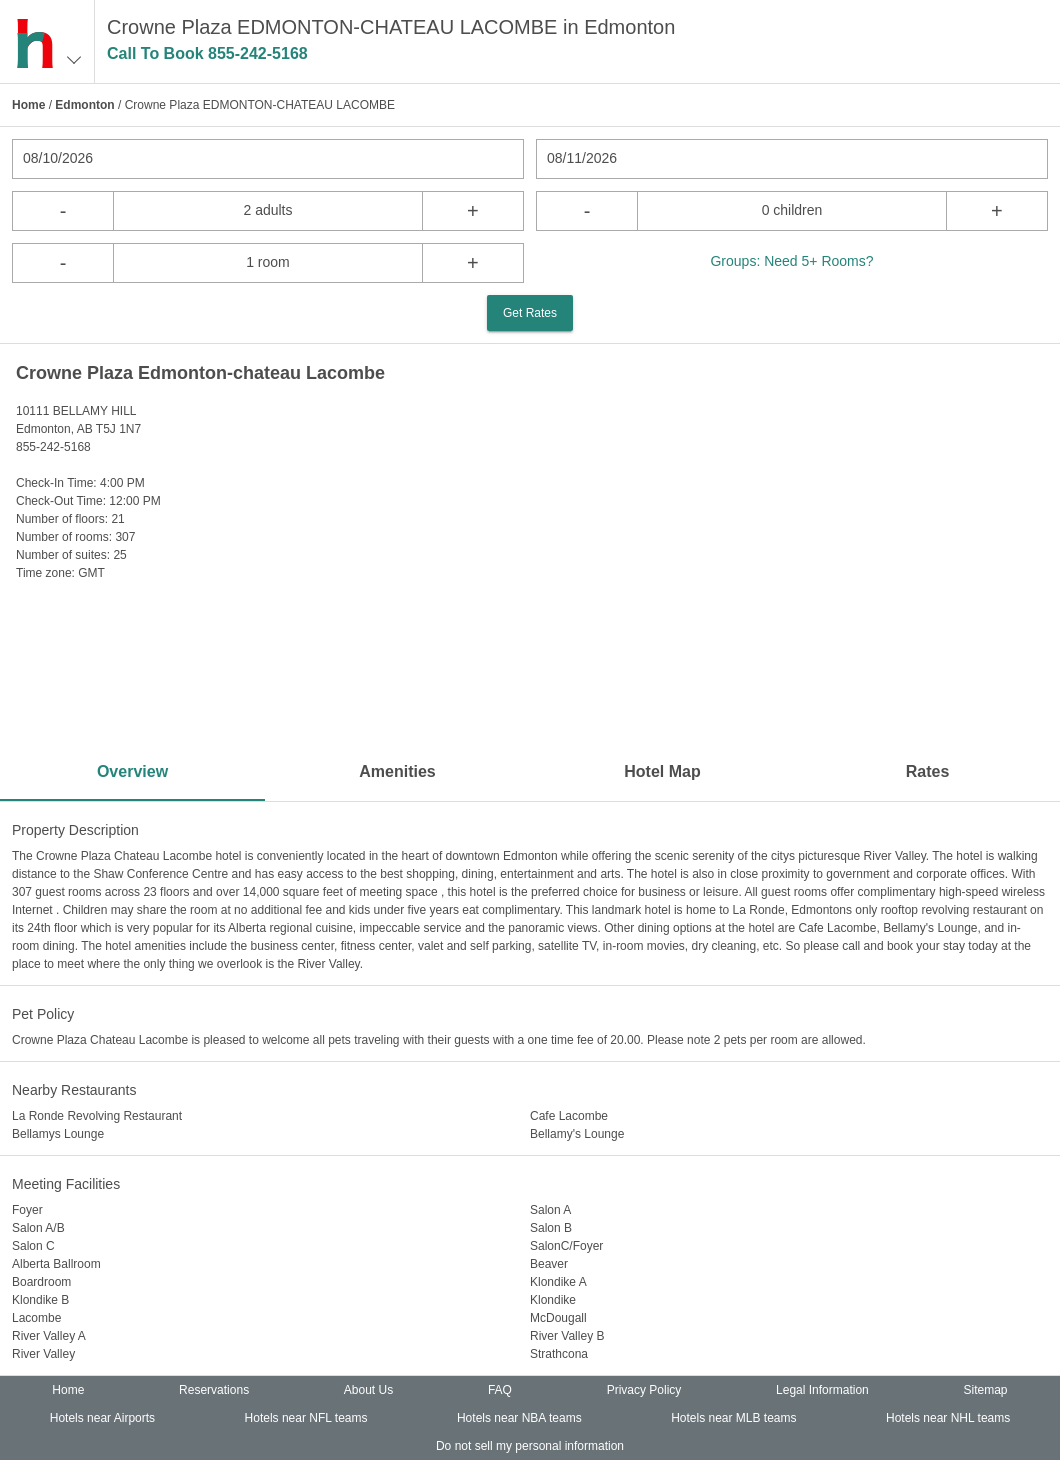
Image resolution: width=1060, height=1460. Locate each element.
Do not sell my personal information (530, 1446)
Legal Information (822, 1390)
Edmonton (84, 105)
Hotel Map (662, 771)
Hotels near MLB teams (733, 1418)
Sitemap (986, 1390)
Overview (132, 771)
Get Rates (530, 313)
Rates (928, 771)
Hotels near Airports (102, 1418)
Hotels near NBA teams (519, 1418)
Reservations (214, 1390)
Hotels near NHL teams (948, 1418)
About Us (368, 1390)
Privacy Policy (644, 1390)
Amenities (397, 771)
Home (28, 105)
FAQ (500, 1390)
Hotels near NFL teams (306, 1418)
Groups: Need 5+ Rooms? (791, 261)
